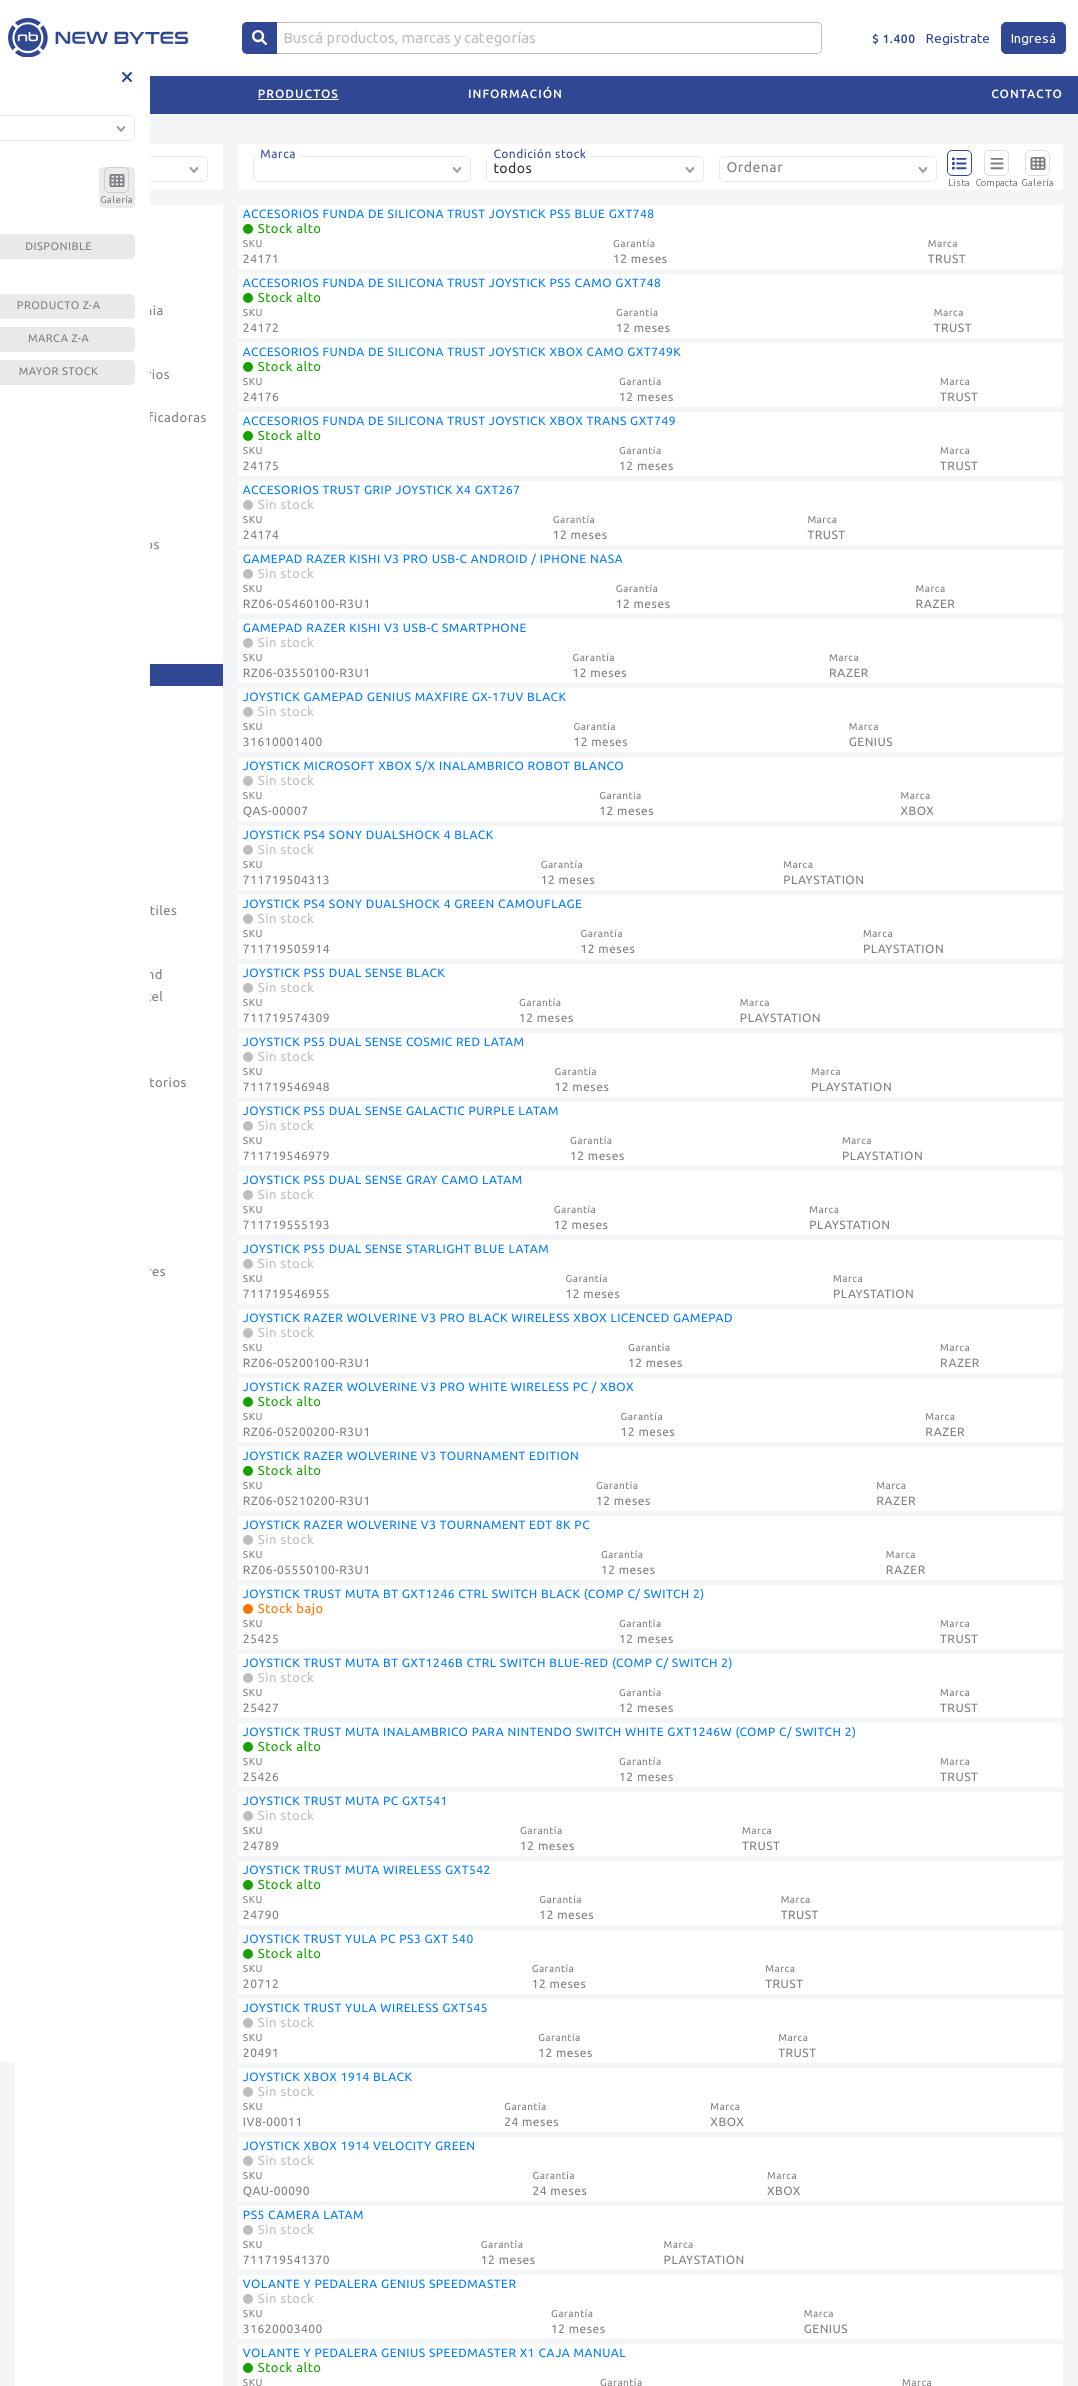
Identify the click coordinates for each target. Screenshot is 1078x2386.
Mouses (54, 889)
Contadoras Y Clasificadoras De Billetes (118, 428)
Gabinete (59, 588)
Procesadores (73, 1040)
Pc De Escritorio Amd (96, 975)
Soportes (58, 1186)
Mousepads (66, 868)
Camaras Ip (65, 268)
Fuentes (55, 567)
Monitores (62, 782)
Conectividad (71, 354)
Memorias (61, 717)
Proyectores (68, 1061)
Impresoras (65, 653)
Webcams (60, 1294)
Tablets (53, 1208)
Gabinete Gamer (81, 610)
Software (59, 1165)
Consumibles (70, 397)
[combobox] (123, 176)
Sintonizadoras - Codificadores (81, 1134)
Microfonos (66, 760)
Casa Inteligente (81, 289)
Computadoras (76, 332)
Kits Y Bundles (75, 696)
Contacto (1027, 94)
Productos (298, 94)
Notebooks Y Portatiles (103, 911)
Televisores (66, 1251)
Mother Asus (70, 825)
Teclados (57, 1229)
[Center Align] (259, 38)
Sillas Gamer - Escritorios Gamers (108, 1093)
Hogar (49, 631)
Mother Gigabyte (83, 846)
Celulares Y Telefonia (97, 311)
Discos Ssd (63, 524)
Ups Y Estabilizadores (98, 1272)
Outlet (51, 932)
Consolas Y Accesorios (100, 375)
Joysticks (59, 674)
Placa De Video (77, 1018)
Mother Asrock (77, 803)
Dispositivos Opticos (95, 545)
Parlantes (60, 954)
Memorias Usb (75, 739)
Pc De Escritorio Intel (96, 997)
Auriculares (66, 246)
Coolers (54, 459)
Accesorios (64, 225)
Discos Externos (80, 481)
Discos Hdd (65, 502)
